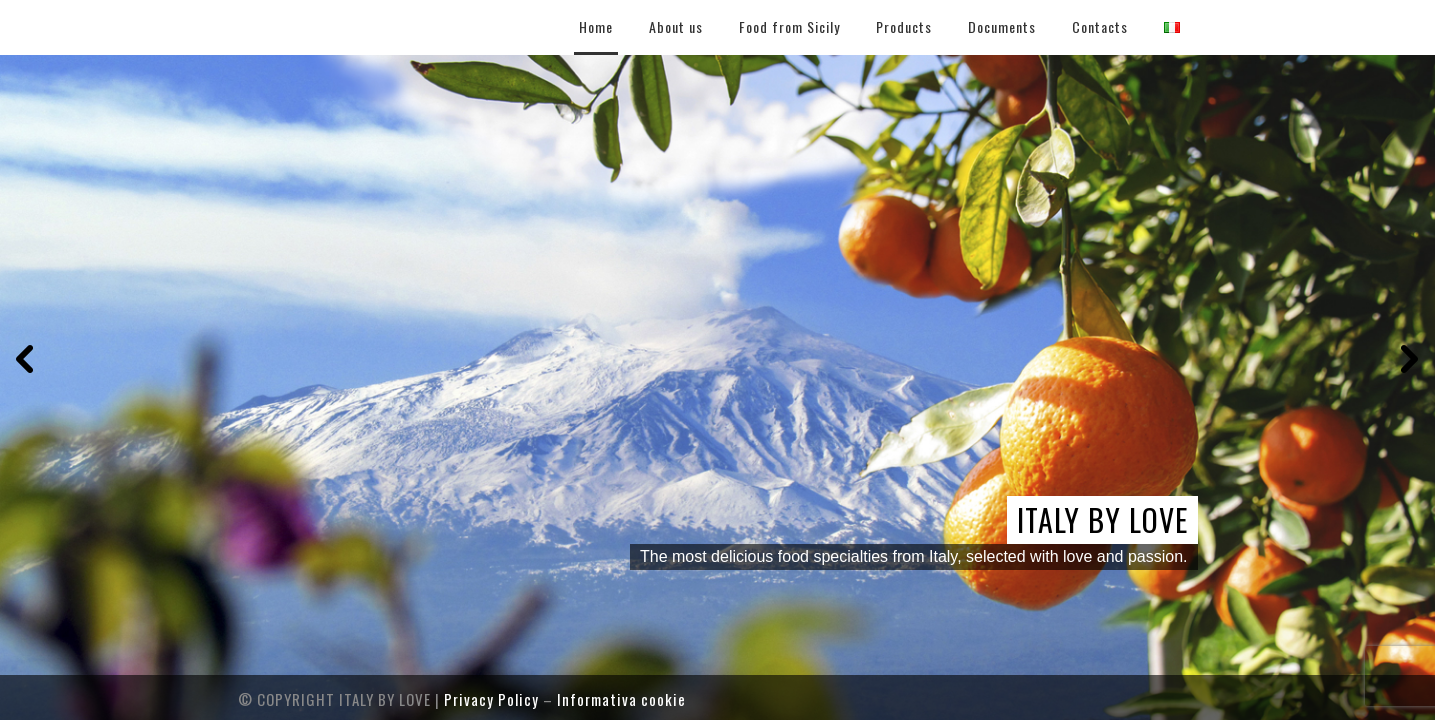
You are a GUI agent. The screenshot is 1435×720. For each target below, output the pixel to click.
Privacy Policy (491, 699)
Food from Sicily (789, 26)
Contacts (1100, 26)
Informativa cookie (621, 699)
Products (904, 26)
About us (676, 26)
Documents (1002, 26)
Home (596, 26)
